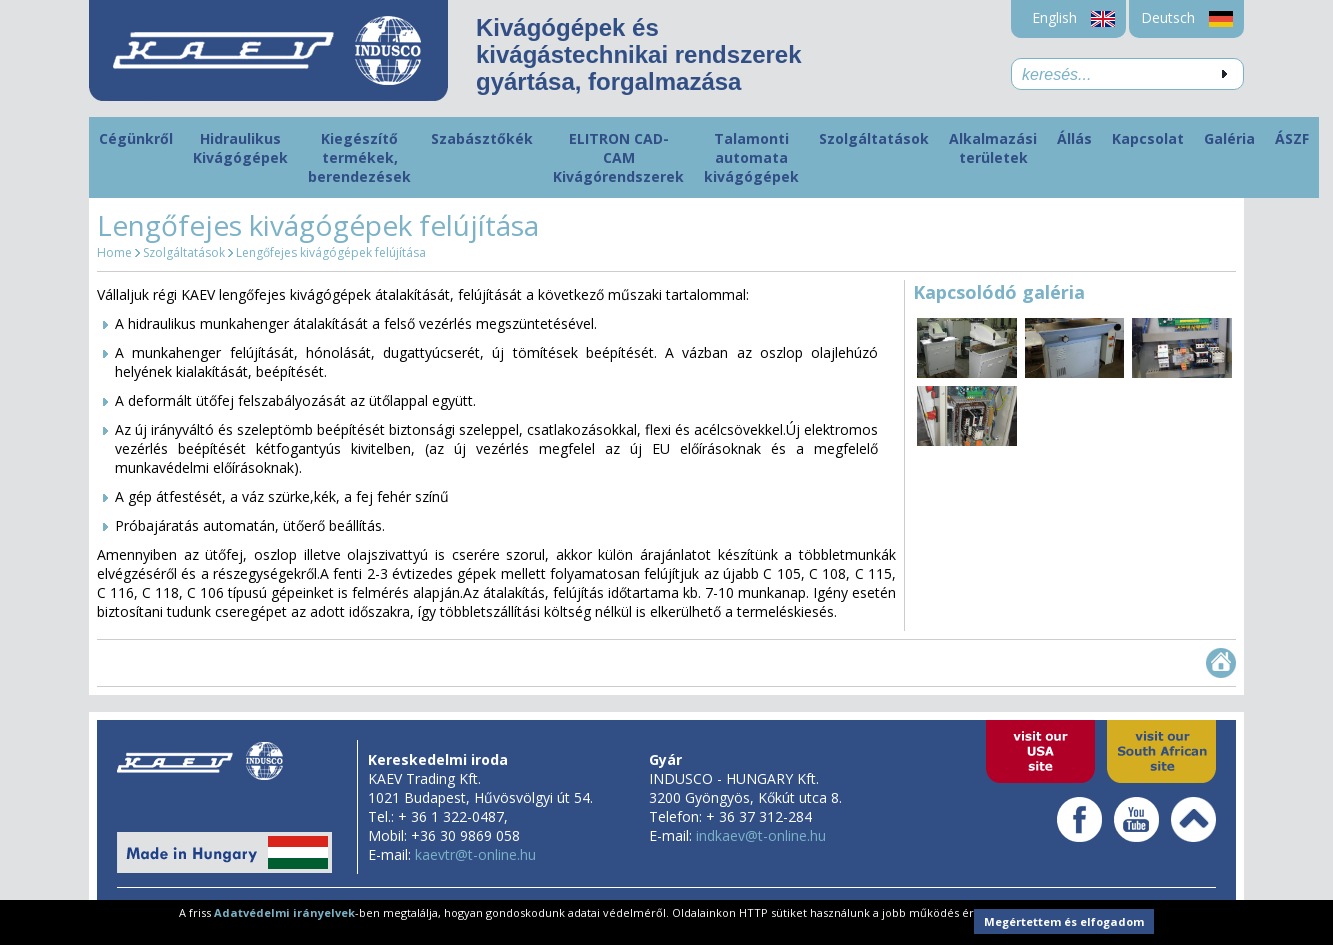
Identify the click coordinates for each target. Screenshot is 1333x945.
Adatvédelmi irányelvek (284, 912)
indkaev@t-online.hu (761, 835)
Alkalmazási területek (993, 148)
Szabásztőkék (482, 138)
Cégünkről (136, 138)
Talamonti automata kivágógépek (751, 157)
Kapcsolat (1148, 138)
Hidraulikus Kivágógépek (240, 148)
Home (114, 252)
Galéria (1229, 138)
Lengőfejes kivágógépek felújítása (331, 252)
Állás (1074, 138)
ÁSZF (1292, 138)
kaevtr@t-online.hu (475, 854)
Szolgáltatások (874, 138)
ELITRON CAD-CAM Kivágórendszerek (618, 157)
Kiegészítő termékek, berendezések (359, 157)
